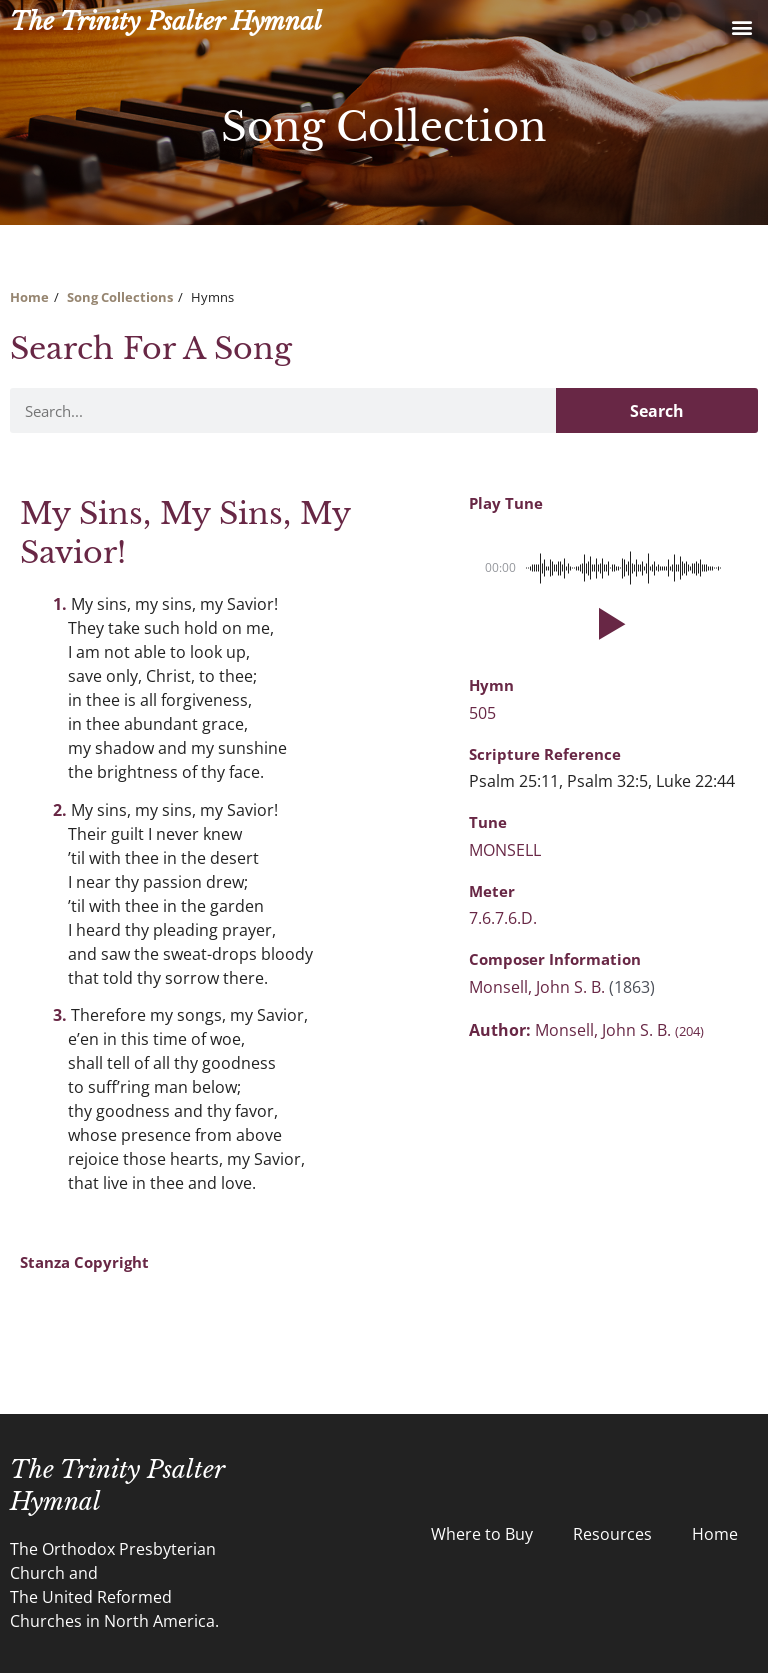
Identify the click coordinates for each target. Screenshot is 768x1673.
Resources (612, 1534)
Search (657, 411)
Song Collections (120, 297)
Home (29, 297)
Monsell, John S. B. (539, 987)
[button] (741, 26)
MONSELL (505, 850)
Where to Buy (482, 1534)
